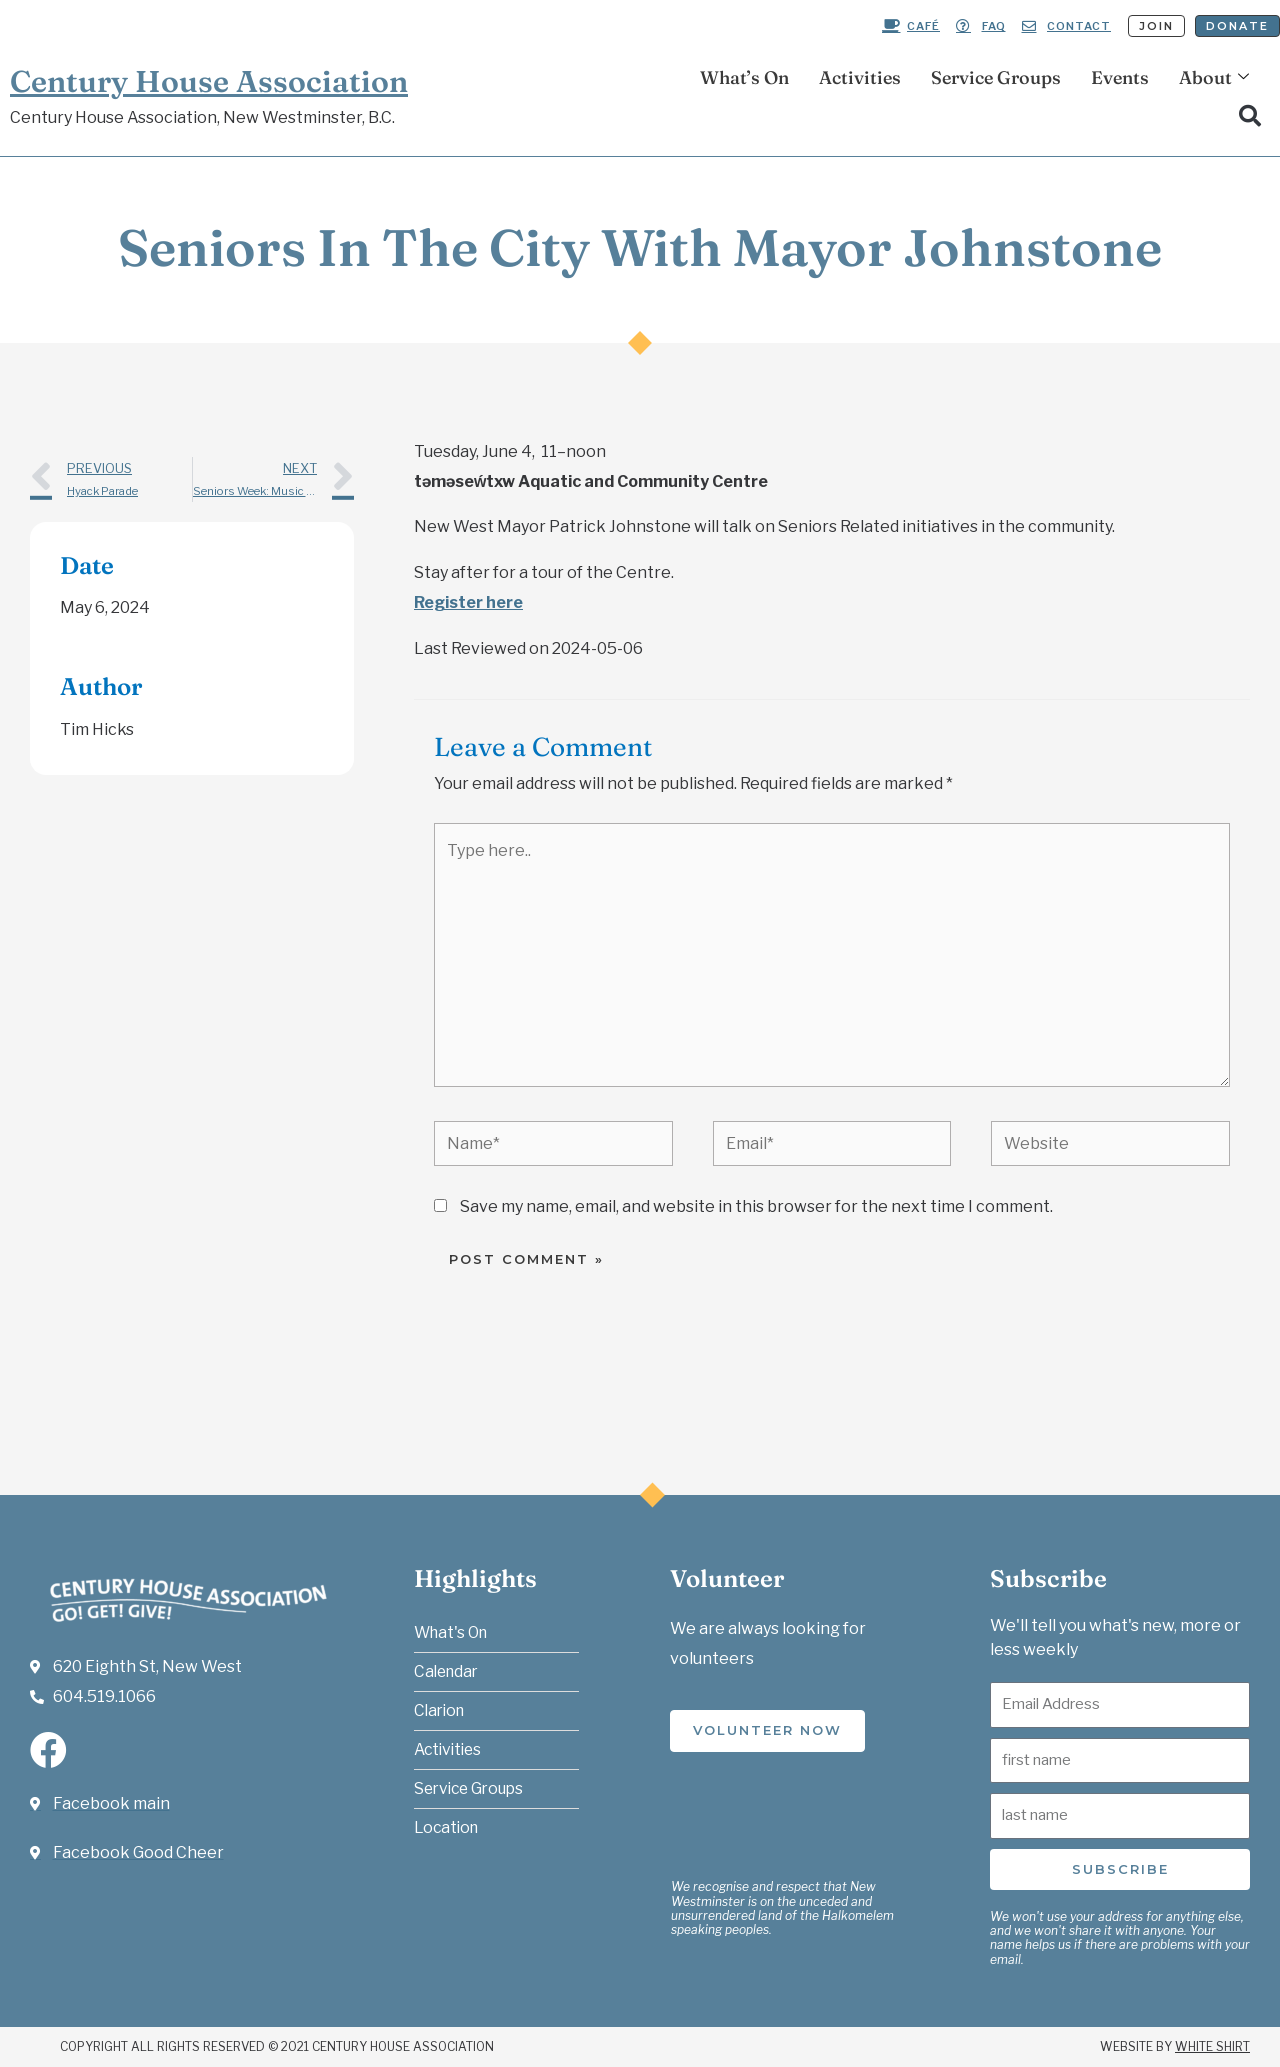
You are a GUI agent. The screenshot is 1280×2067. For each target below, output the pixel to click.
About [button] (1214, 77)
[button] (1250, 116)
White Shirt (1212, 2046)
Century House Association (209, 81)
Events (1120, 77)
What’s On (744, 77)
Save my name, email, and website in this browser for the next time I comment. (756, 1206)
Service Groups (996, 77)
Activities (860, 77)
